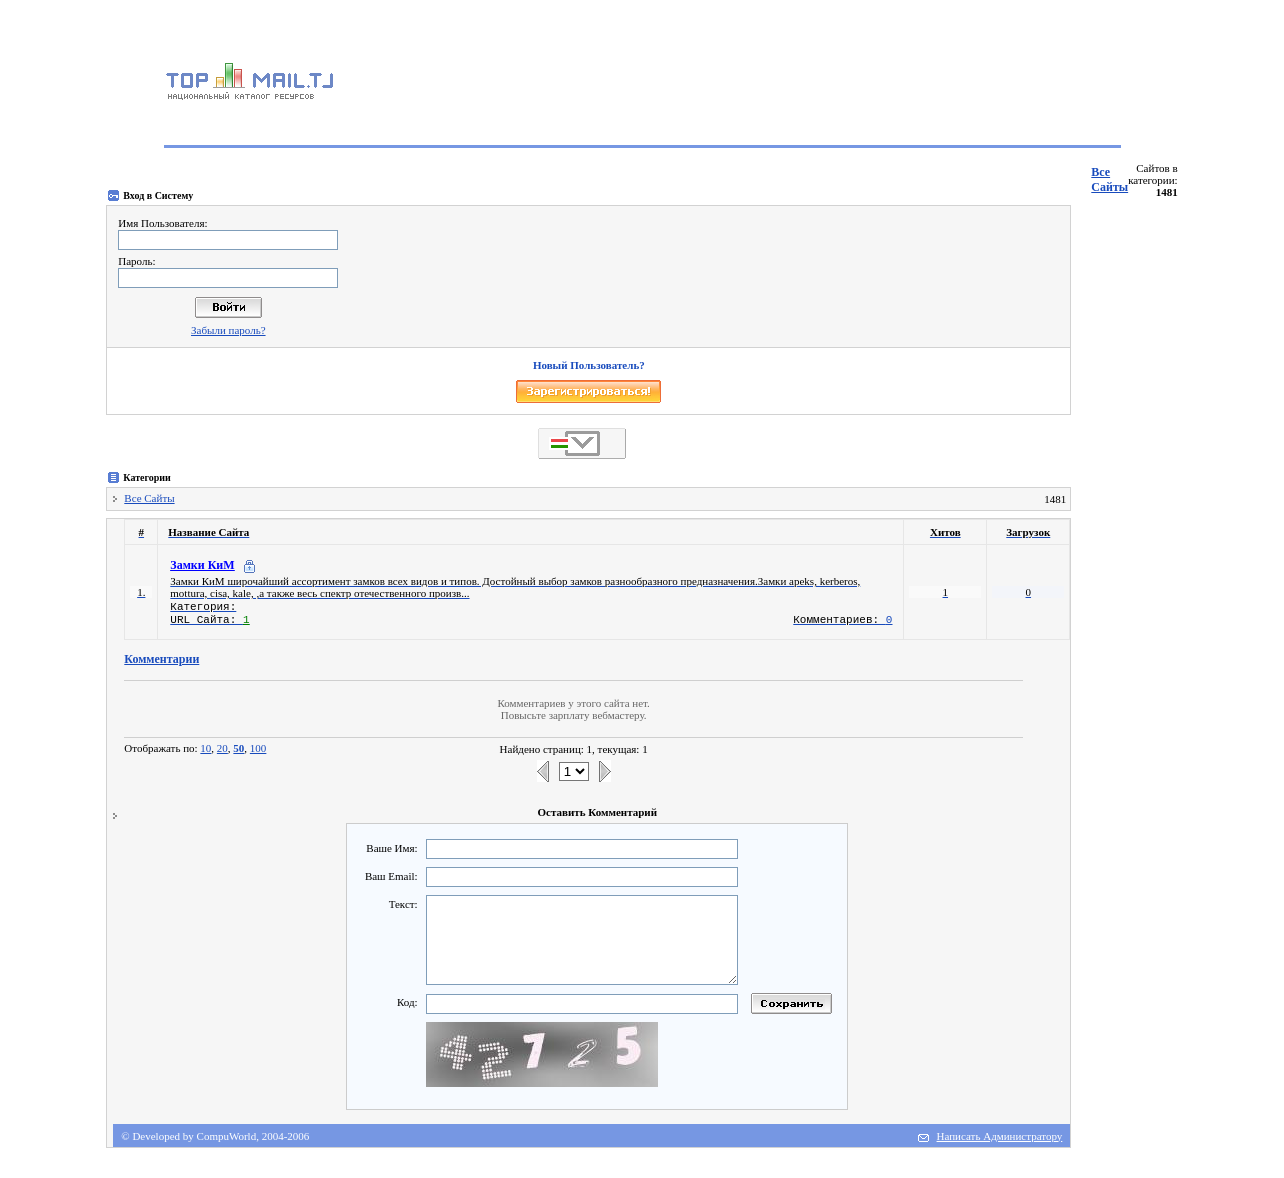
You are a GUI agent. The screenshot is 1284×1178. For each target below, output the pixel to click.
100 (258, 748)
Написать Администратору (1000, 1136)
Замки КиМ (202, 565)
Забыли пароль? (228, 330)
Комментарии (161, 659)
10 (205, 748)
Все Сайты (1109, 179)
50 (238, 748)
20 (222, 748)
